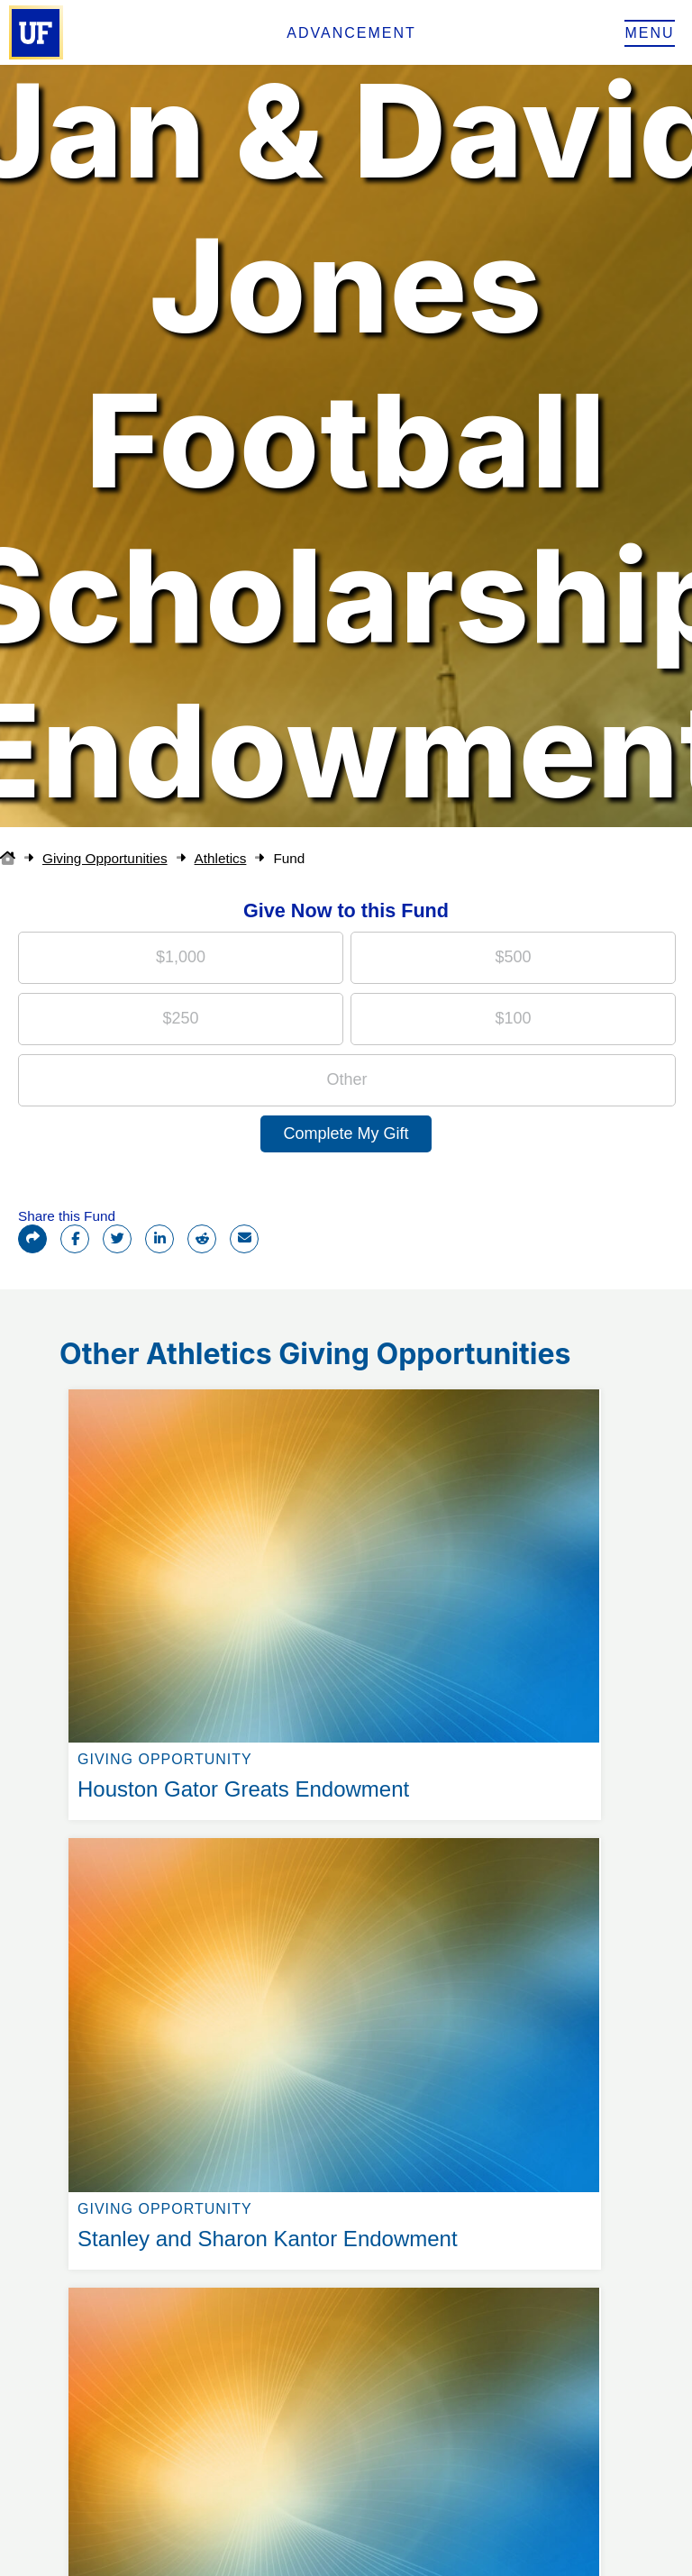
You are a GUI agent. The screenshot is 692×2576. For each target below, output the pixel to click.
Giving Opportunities (105, 858)
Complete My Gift (345, 1133)
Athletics (221, 858)
